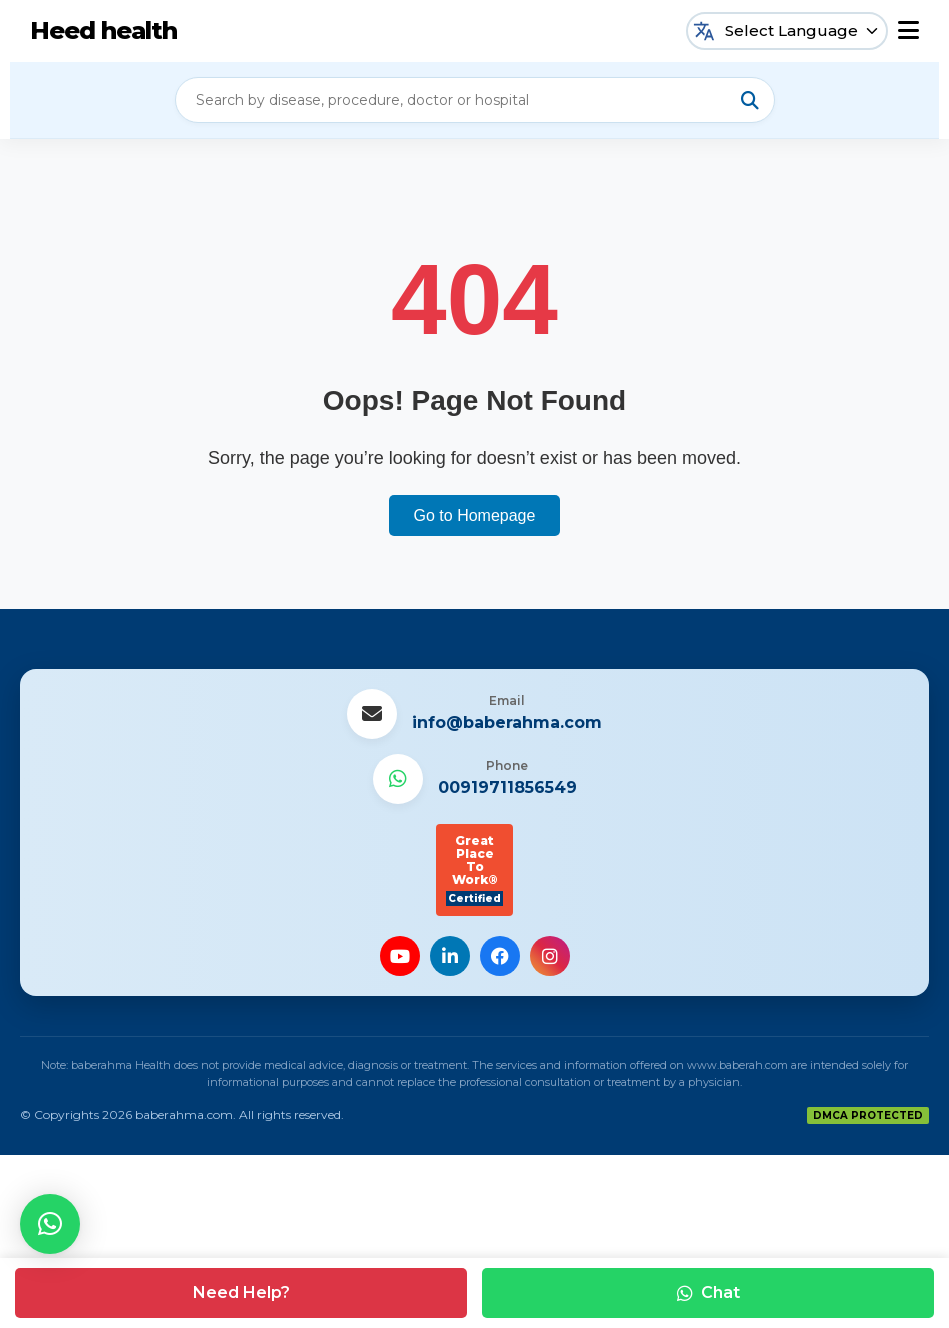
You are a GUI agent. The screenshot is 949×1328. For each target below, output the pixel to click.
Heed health (103, 30)
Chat (708, 1292)
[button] (50, 1224)
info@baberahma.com (507, 722)
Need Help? (241, 1292)
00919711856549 (507, 787)
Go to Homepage (475, 515)
